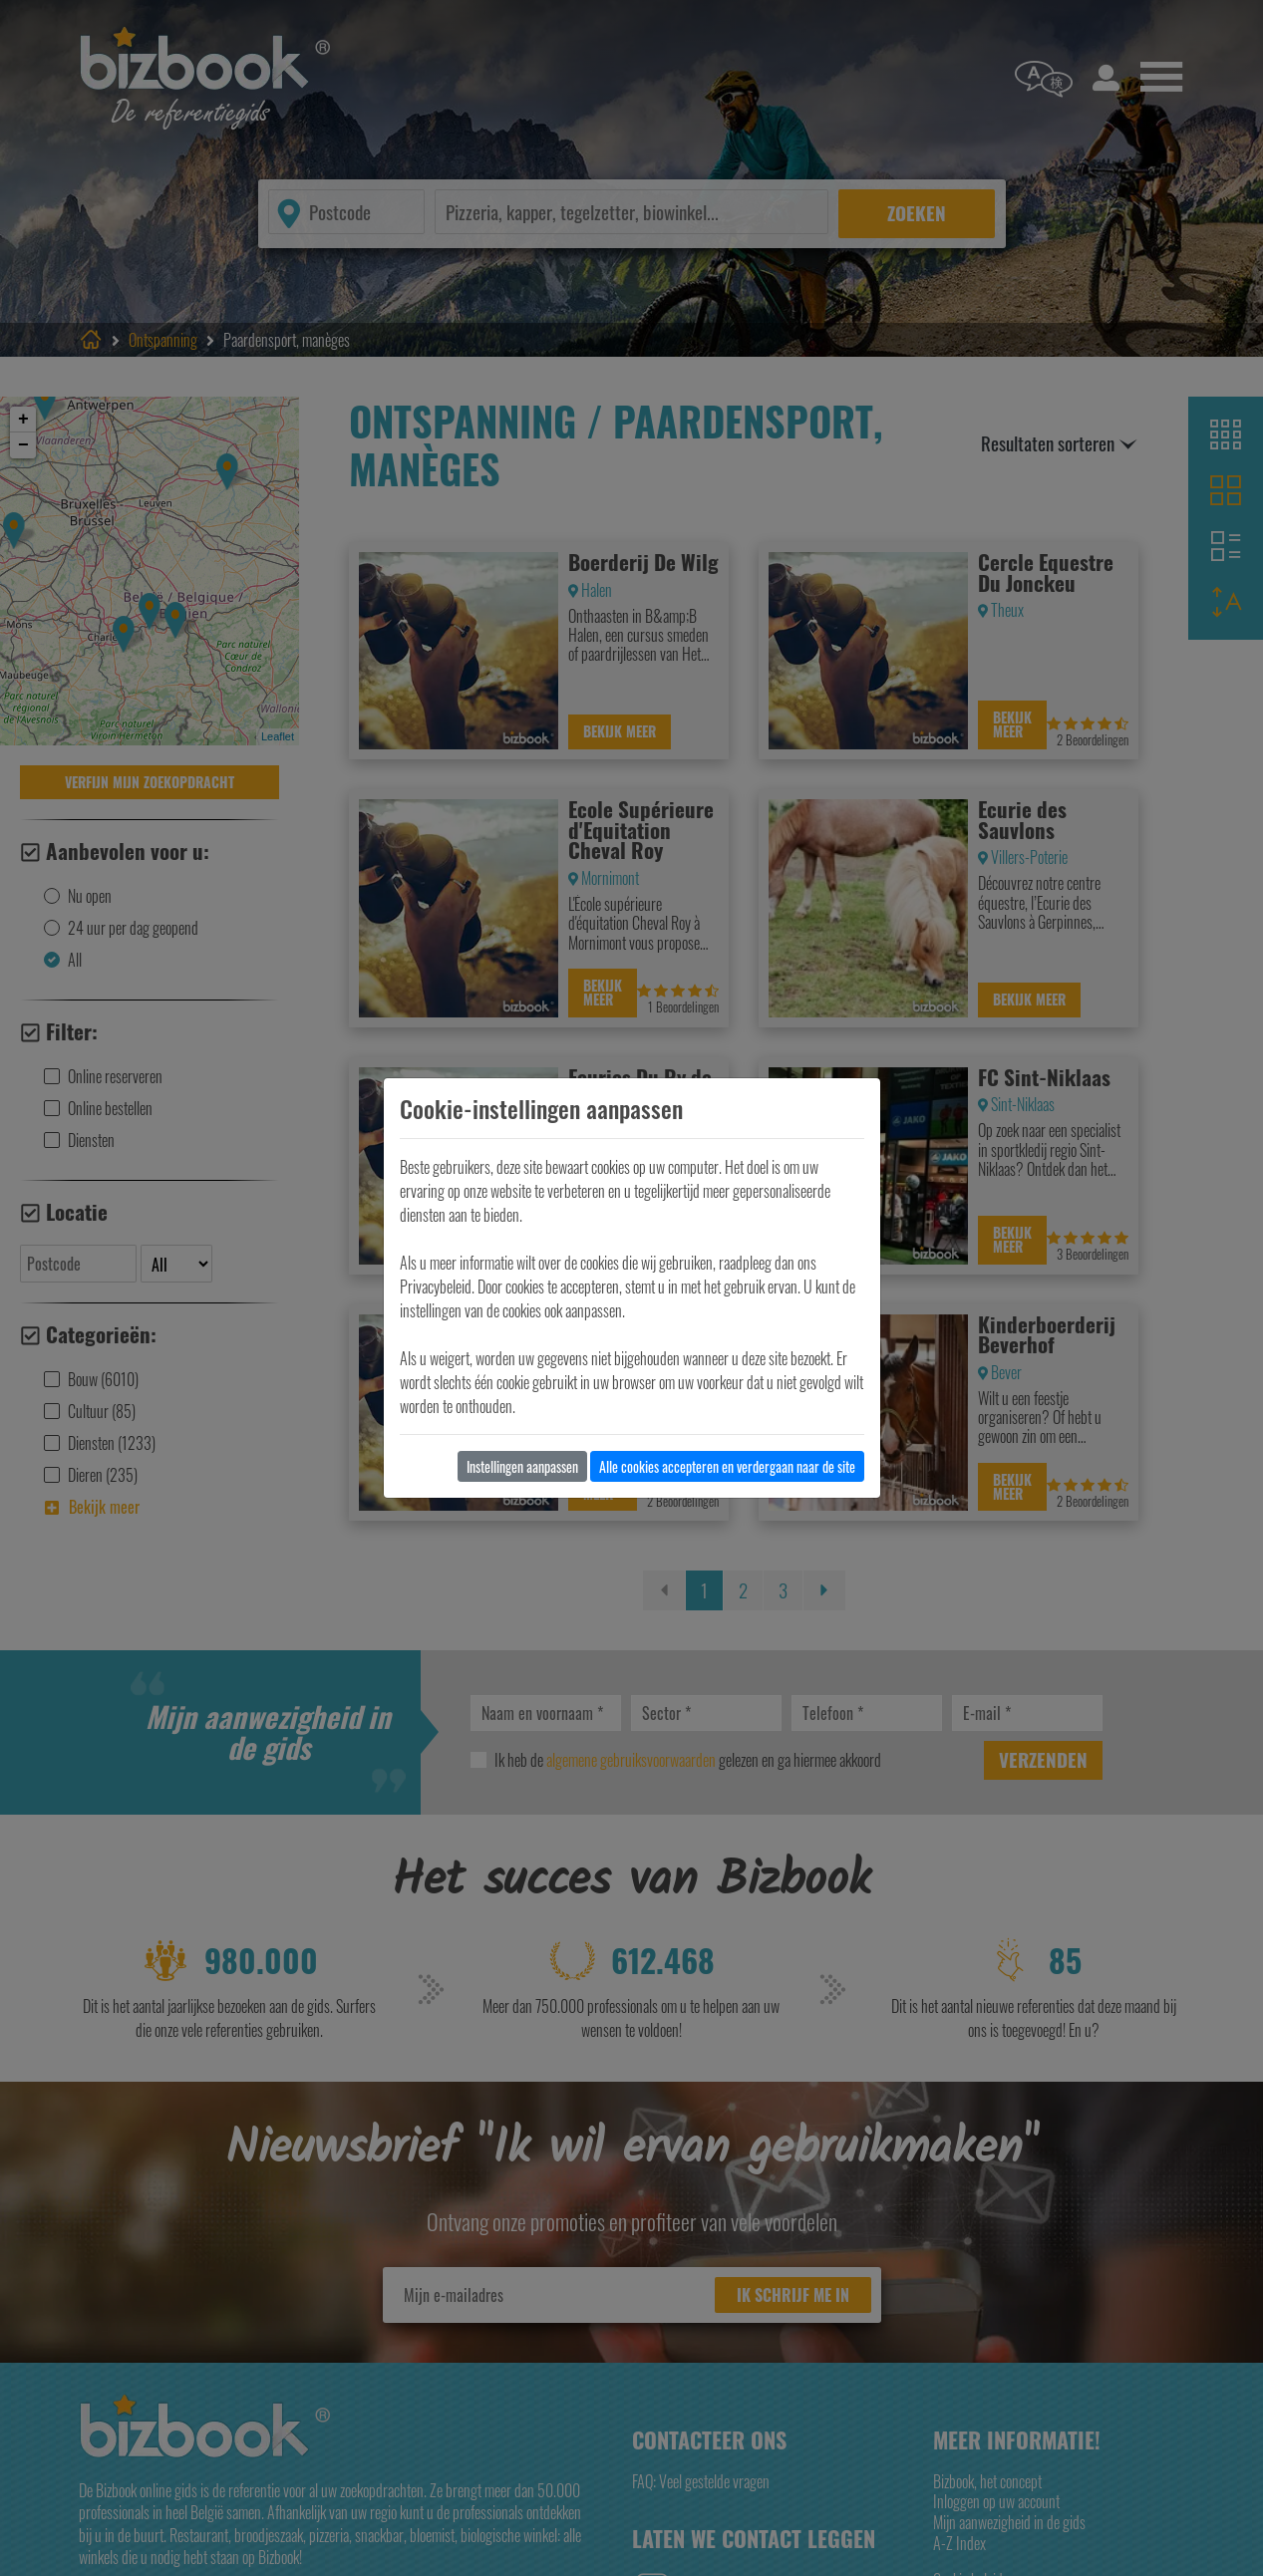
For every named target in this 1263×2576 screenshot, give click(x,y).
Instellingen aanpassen (522, 1466)
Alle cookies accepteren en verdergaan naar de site (727, 1466)
